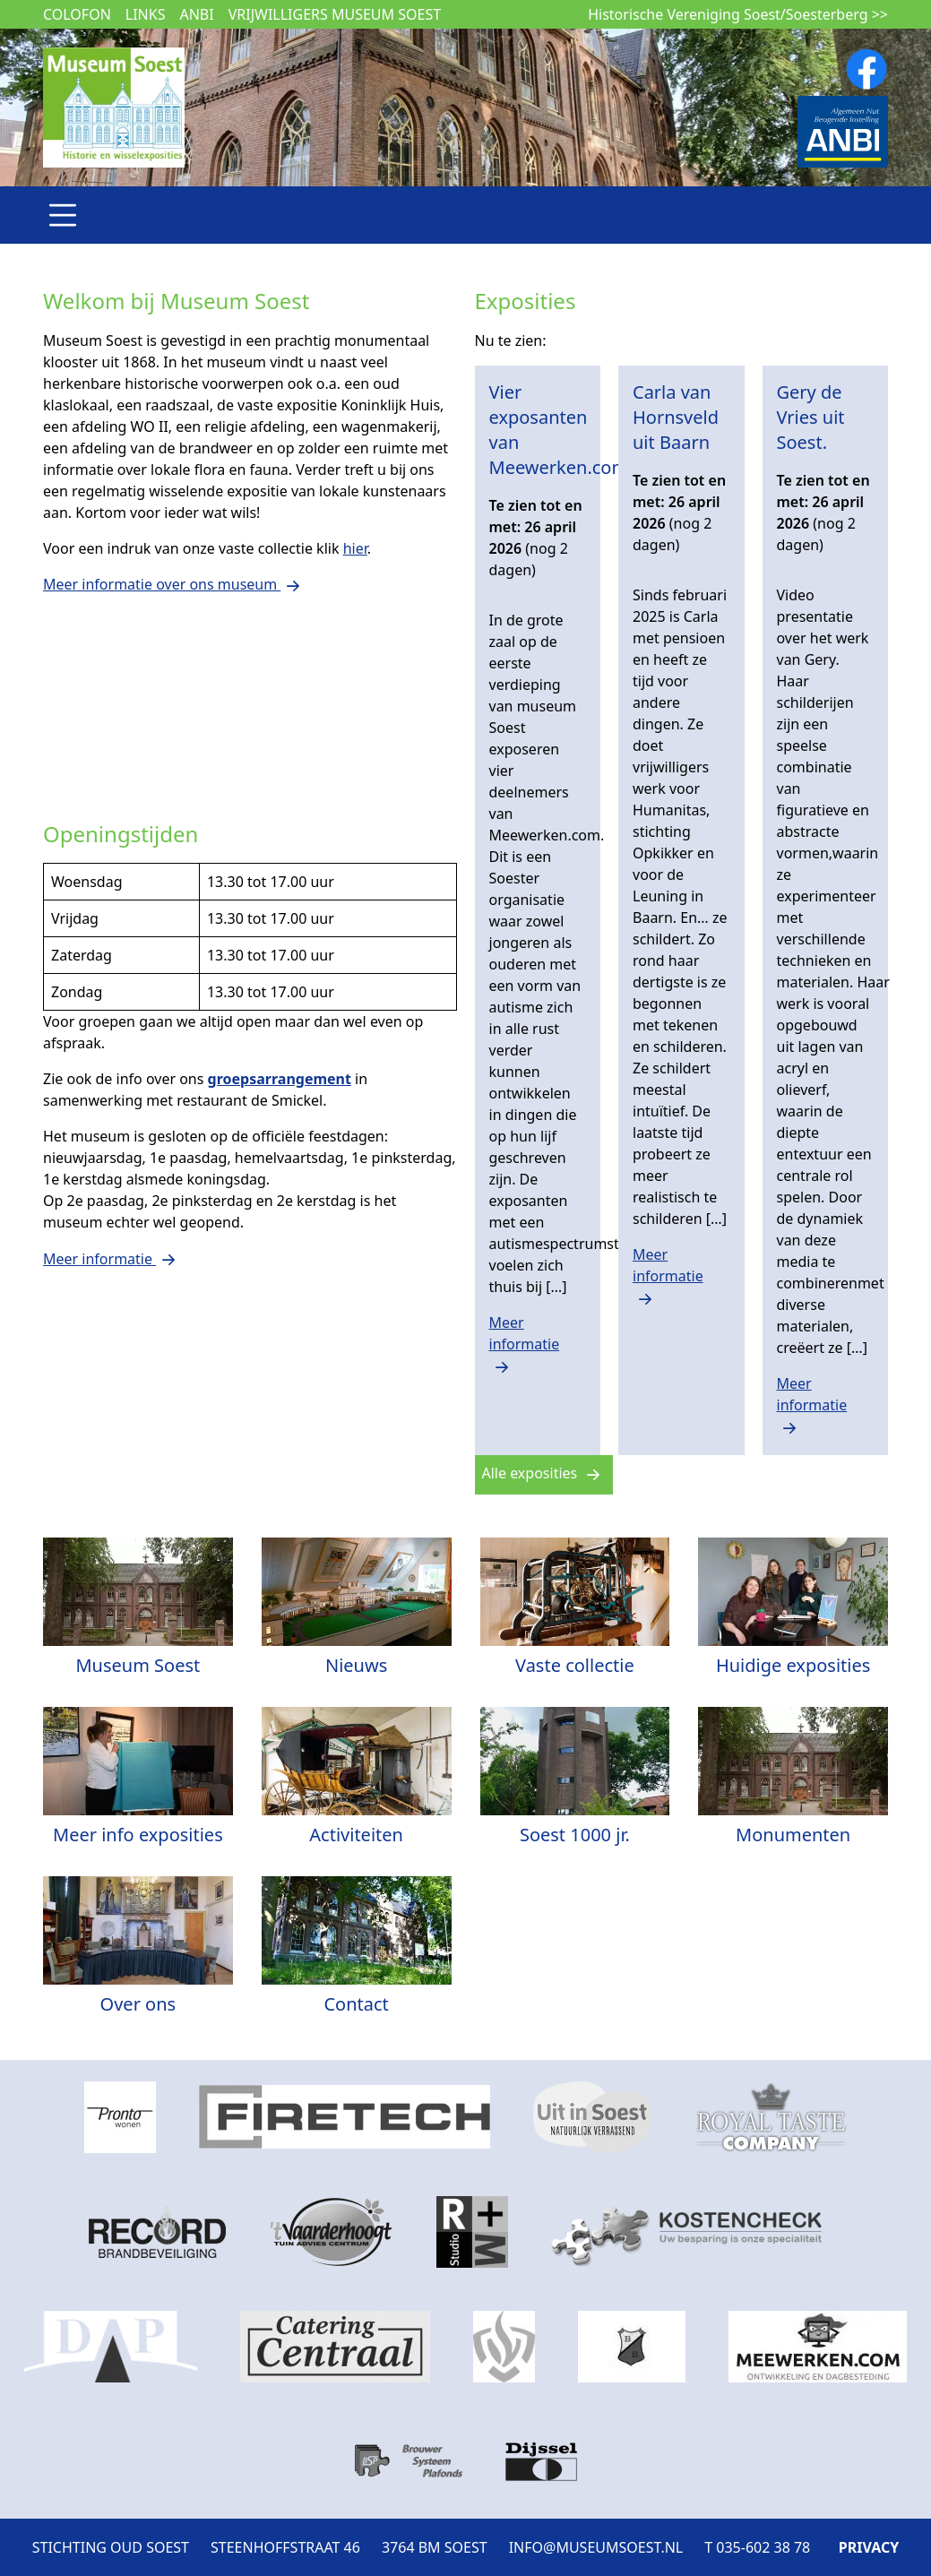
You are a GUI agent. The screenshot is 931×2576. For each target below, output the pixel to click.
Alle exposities (544, 1473)
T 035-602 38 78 (757, 2547)
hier (355, 548)
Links (145, 14)
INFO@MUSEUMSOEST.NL (596, 2547)
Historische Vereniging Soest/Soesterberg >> (738, 14)
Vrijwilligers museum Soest (334, 14)
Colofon (77, 14)
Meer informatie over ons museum (174, 584)
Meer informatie (524, 1344)
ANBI (196, 14)
